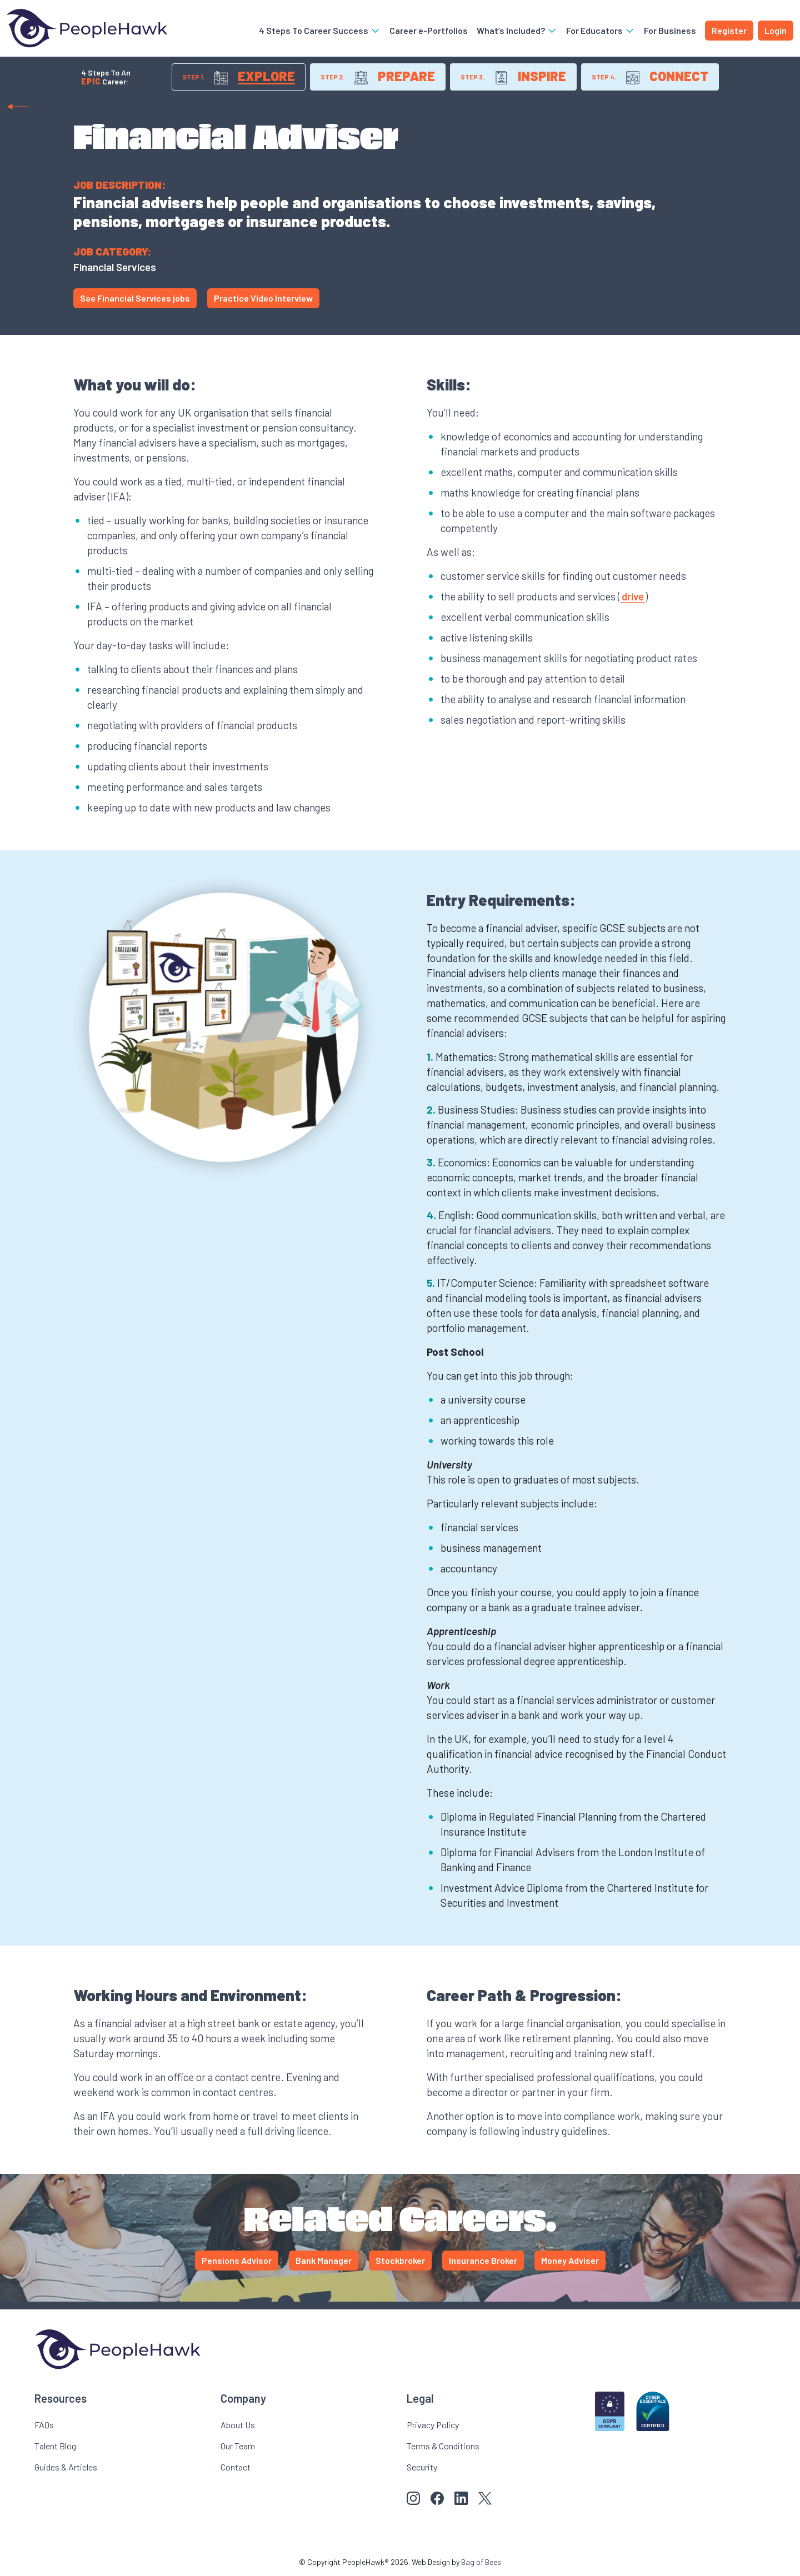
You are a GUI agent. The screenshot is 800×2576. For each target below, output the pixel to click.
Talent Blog (55, 2445)
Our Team (238, 2445)
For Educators (600, 30)
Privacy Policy (433, 2424)
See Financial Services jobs (135, 298)
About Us (238, 2424)
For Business (670, 30)
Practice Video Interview (263, 298)
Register (729, 30)
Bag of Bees (481, 2562)
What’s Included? (517, 30)
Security (422, 2467)
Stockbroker (400, 2260)
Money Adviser (570, 2260)
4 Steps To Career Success (320, 30)
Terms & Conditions (443, 2445)
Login (775, 30)
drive (633, 596)
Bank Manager (324, 2260)
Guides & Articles (65, 2467)
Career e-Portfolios (428, 30)
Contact (236, 2467)
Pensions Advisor (237, 2260)
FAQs (44, 2424)
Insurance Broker (483, 2260)
